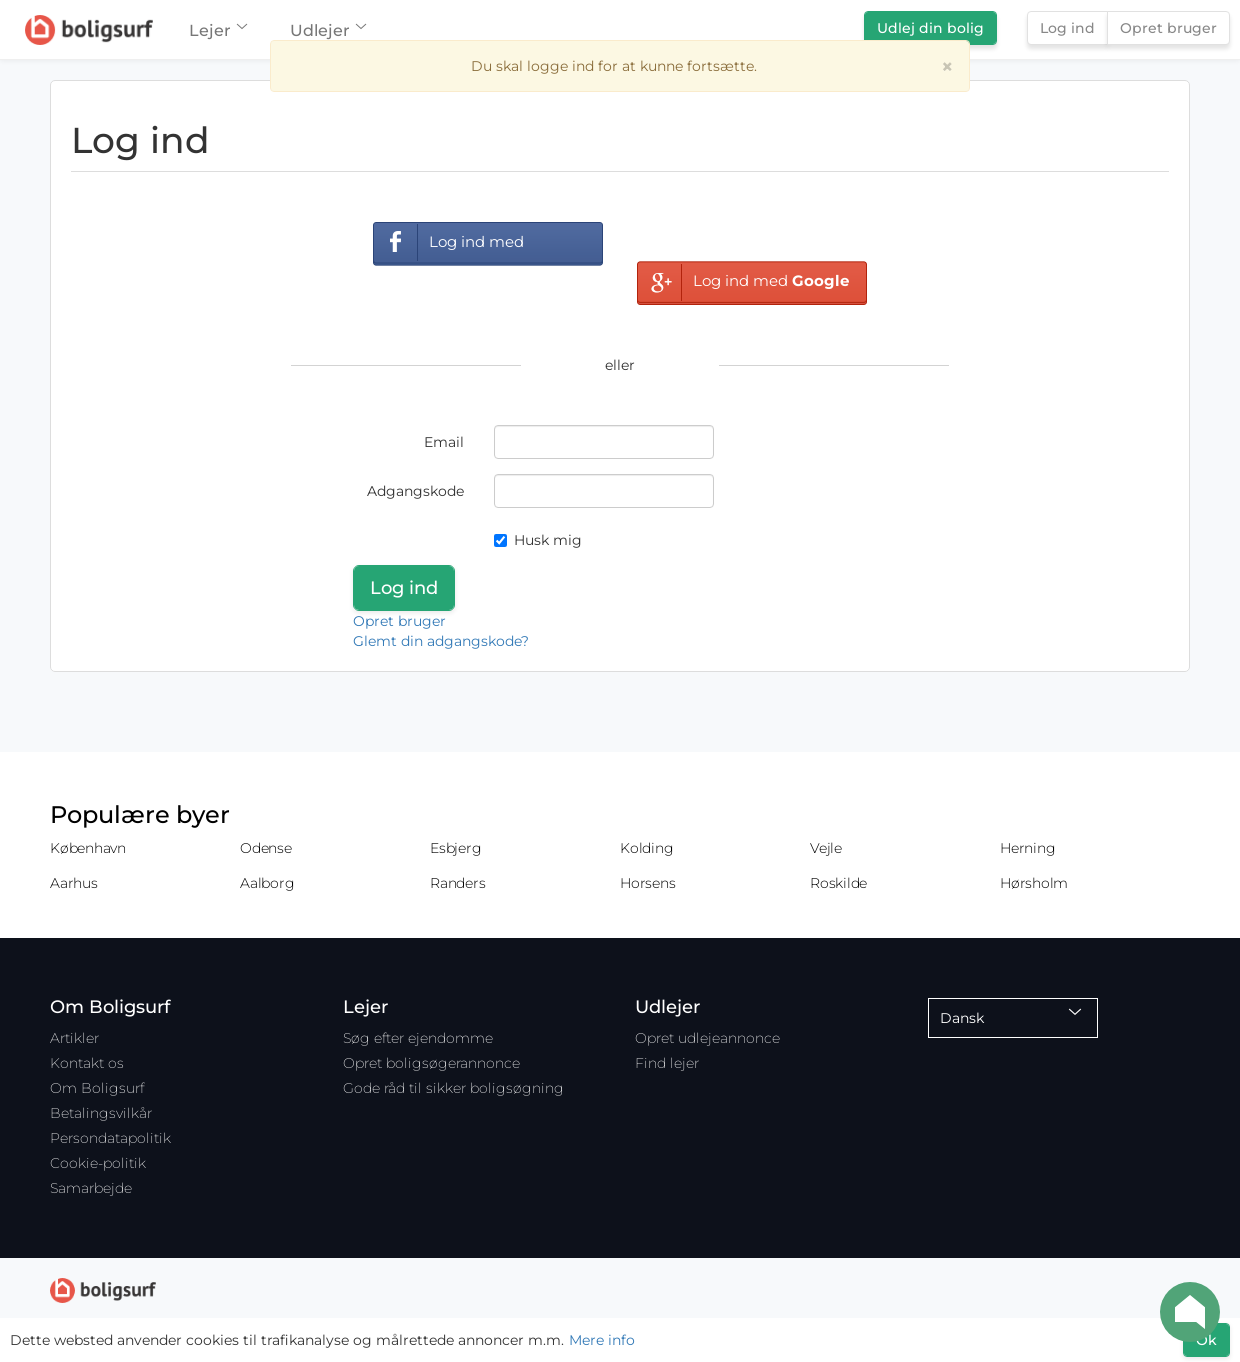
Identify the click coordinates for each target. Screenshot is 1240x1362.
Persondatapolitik (110, 1138)
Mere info (602, 1340)
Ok (1206, 1340)
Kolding (646, 848)
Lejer (217, 30)
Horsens (647, 883)
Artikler (74, 1038)
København (88, 848)
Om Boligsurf (97, 1088)
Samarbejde (91, 1188)
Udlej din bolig (930, 28)
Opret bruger (1168, 28)
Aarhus (74, 883)
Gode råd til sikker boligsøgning (453, 1088)
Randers (457, 883)
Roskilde (838, 883)
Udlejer (327, 30)
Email (444, 442)
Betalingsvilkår (101, 1113)
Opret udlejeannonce (707, 1038)
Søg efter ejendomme (418, 1038)
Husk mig (538, 540)
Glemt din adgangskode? (441, 641)
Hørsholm (1034, 883)
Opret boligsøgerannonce (431, 1063)
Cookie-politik (98, 1163)
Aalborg (267, 883)
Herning (1027, 848)
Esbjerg (455, 848)
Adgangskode (415, 491)
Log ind (1067, 28)
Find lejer (667, 1063)
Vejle (826, 848)
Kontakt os (87, 1063)
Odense (266, 848)
